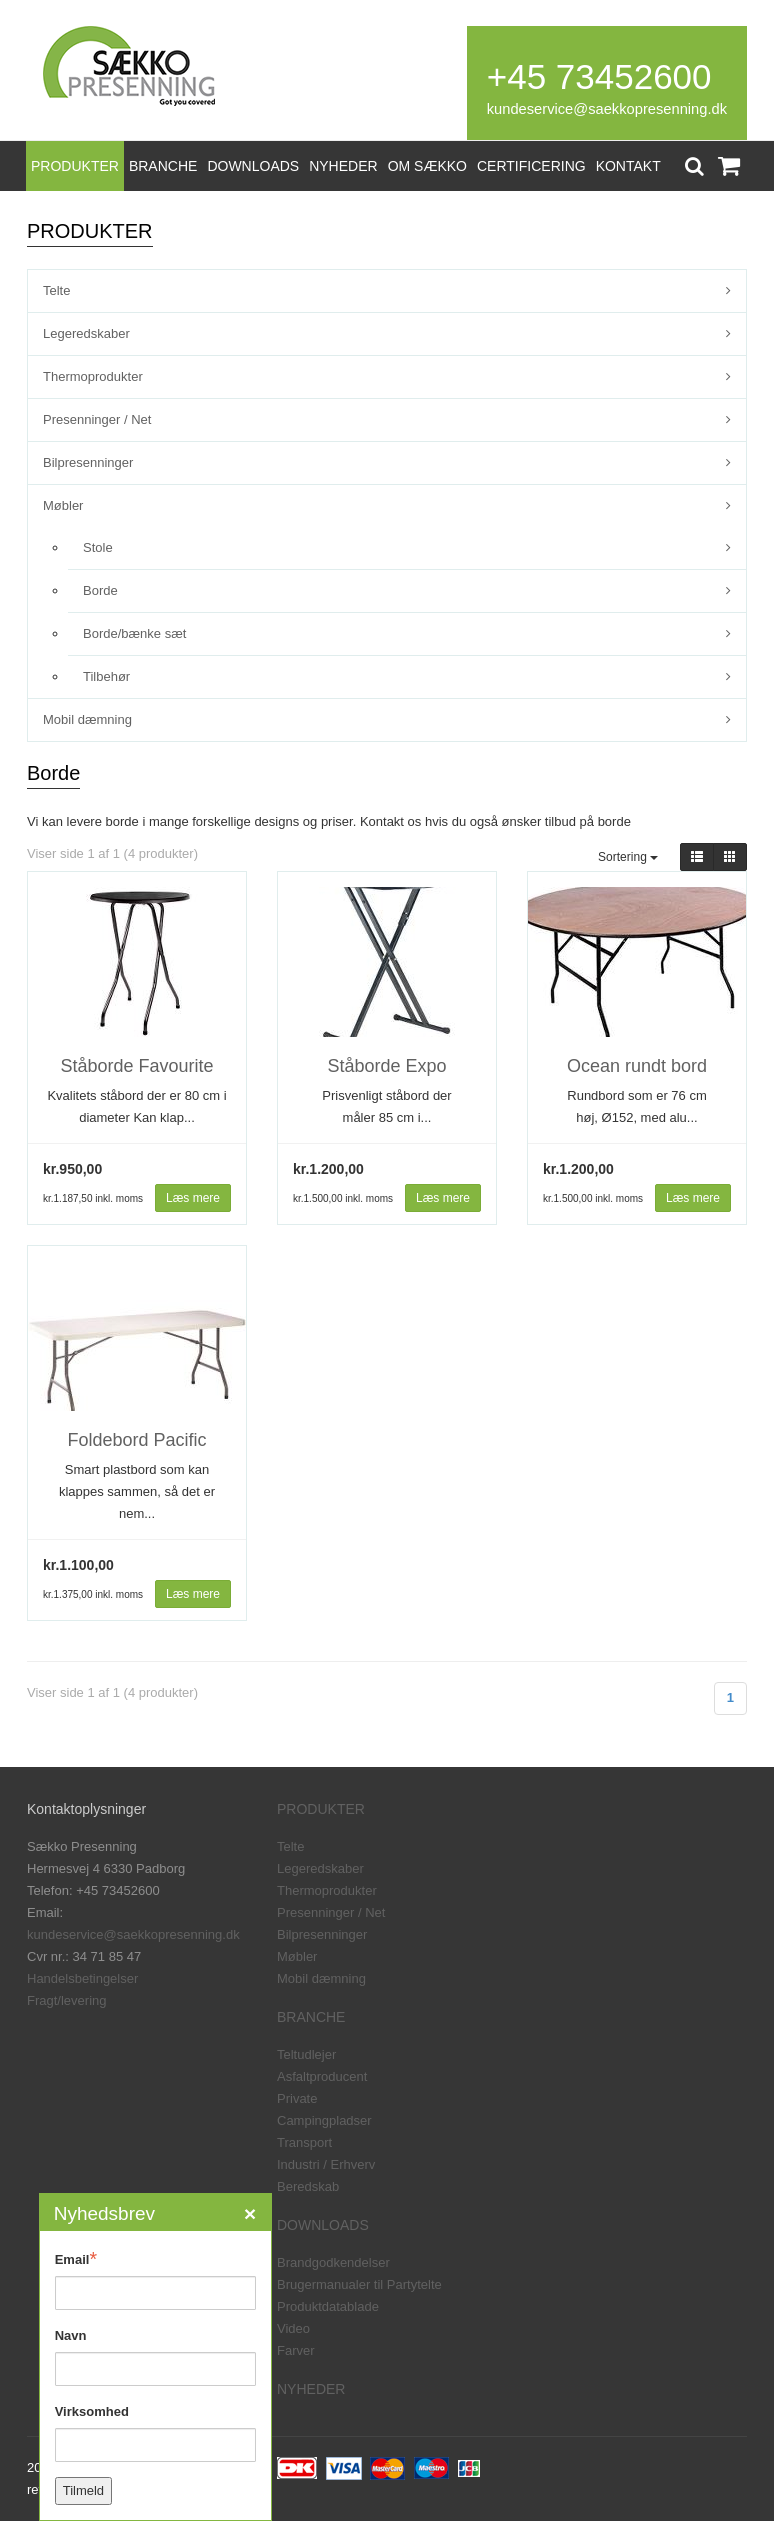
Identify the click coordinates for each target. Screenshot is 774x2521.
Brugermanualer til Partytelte (359, 2284)
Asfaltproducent (322, 2076)
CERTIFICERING (531, 166)
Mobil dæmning (87, 719)
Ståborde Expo (386, 1066)
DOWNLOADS (253, 166)
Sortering (628, 857)
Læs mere (193, 1198)
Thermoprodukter (93, 376)
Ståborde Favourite (136, 1066)
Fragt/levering (66, 2000)
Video (293, 2328)
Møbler (63, 505)
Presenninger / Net (97, 419)
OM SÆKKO (427, 166)
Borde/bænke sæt (134, 633)
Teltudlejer (306, 2054)
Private (297, 2098)
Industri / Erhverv (326, 2164)
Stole (98, 547)
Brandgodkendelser (333, 2262)
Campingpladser (324, 2120)
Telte (56, 290)
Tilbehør (106, 676)
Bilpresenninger (88, 462)
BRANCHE (163, 166)
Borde (100, 590)
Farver (296, 2350)
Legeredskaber (86, 333)
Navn (71, 2335)
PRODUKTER (75, 166)
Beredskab (308, 2186)
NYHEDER (343, 166)
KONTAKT (628, 166)
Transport (304, 2142)
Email (76, 2259)
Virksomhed (92, 2411)
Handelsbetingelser (82, 1978)
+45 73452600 (599, 76)
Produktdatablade (328, 2306)
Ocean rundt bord (637, 1066)
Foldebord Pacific (136, 1440)
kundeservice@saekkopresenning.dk (607, 109)
